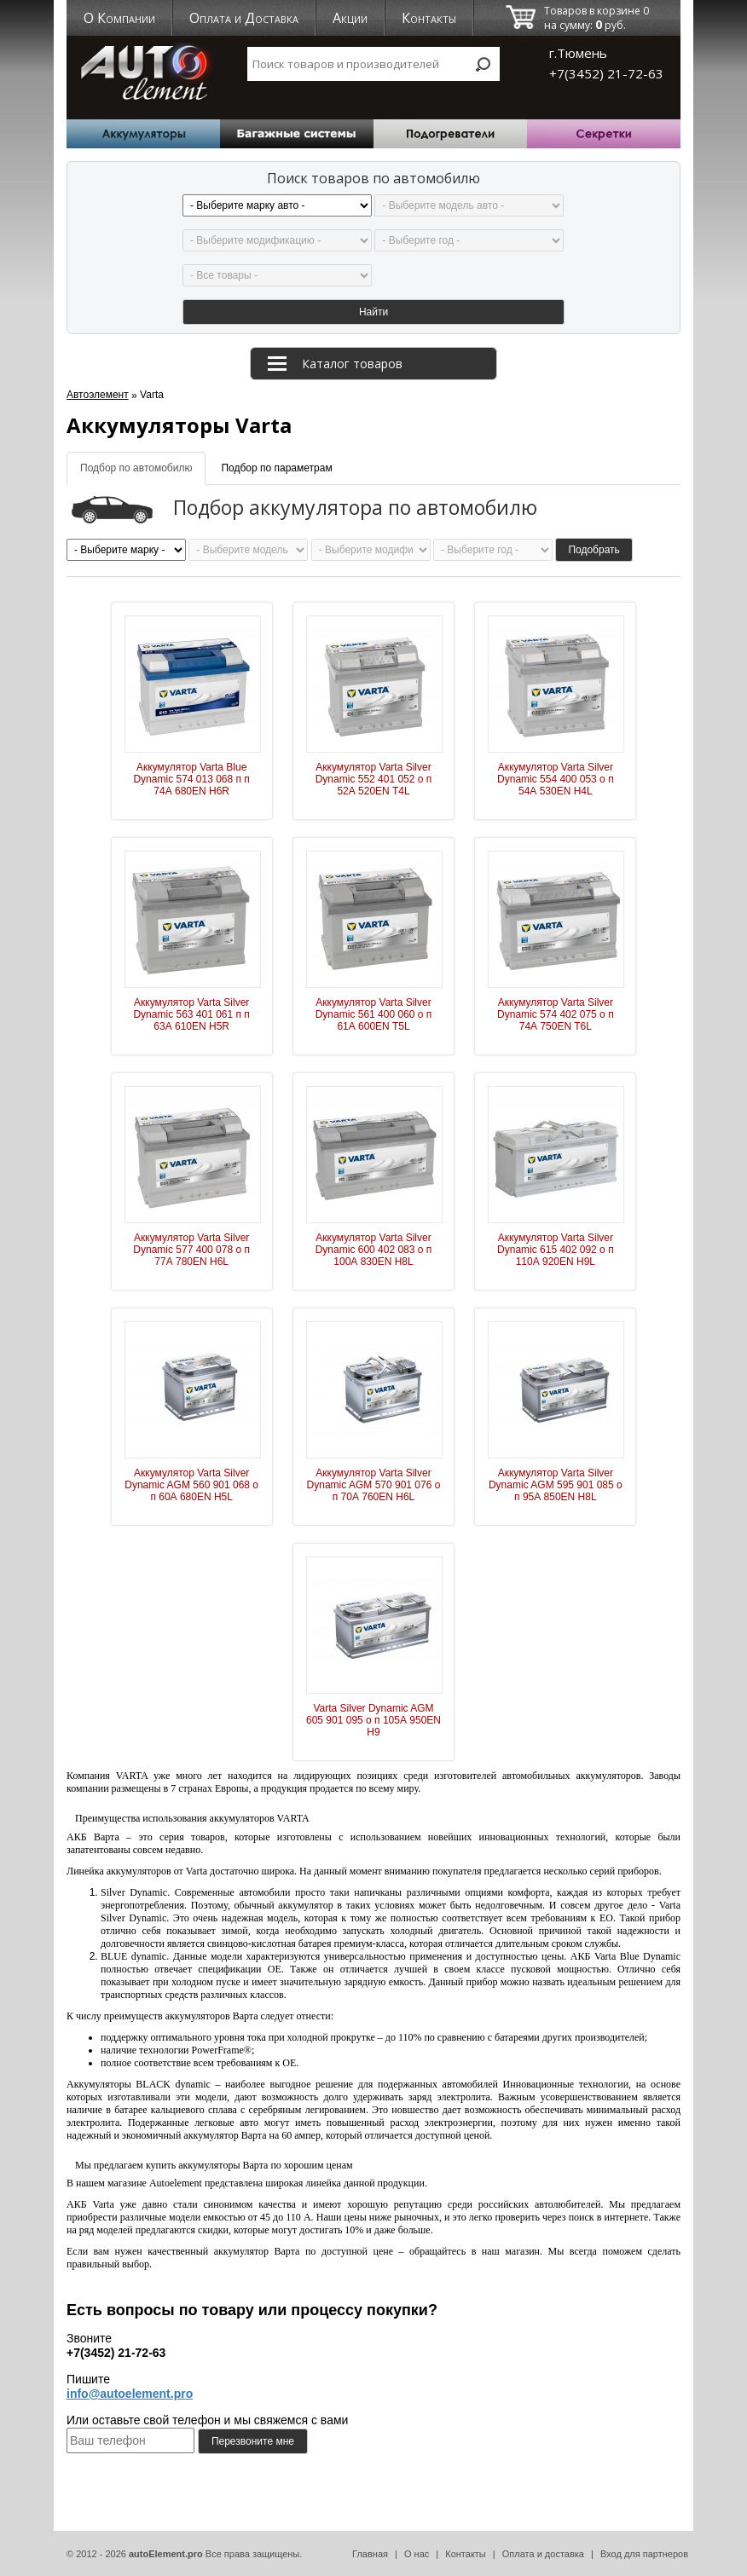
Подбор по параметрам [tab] (276, 468)
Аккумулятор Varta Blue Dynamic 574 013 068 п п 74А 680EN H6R (191, 779)
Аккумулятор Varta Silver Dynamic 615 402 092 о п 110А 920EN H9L (555, 1250)
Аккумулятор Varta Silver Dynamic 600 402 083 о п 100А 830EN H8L (374, 1250)
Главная (370, 2554)
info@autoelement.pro (130, 2393)
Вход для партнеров (644, 2554)
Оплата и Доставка (243, 18)
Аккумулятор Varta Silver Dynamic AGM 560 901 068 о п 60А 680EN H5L (191, 1485)
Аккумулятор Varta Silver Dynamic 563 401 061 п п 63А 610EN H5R (191, 1014)
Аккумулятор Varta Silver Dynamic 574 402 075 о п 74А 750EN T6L (555, 1014)
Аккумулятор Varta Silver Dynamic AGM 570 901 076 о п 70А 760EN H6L (374, 1485)
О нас (416, 2554)
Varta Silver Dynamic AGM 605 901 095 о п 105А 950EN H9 (373, 1720)
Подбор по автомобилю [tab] (136, 468)
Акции (350, 18)
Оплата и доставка (543, 2554)
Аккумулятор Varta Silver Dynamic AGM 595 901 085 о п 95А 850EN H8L (555, 1485)
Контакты (429, 18)
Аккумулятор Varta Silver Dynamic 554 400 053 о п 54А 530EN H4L (555, 779)
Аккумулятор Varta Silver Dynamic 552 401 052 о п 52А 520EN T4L (374, 779)
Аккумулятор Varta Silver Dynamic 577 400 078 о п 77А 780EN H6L (191, 1250)
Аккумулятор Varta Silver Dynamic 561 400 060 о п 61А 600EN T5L (374, 1014)
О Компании (119, 18)
